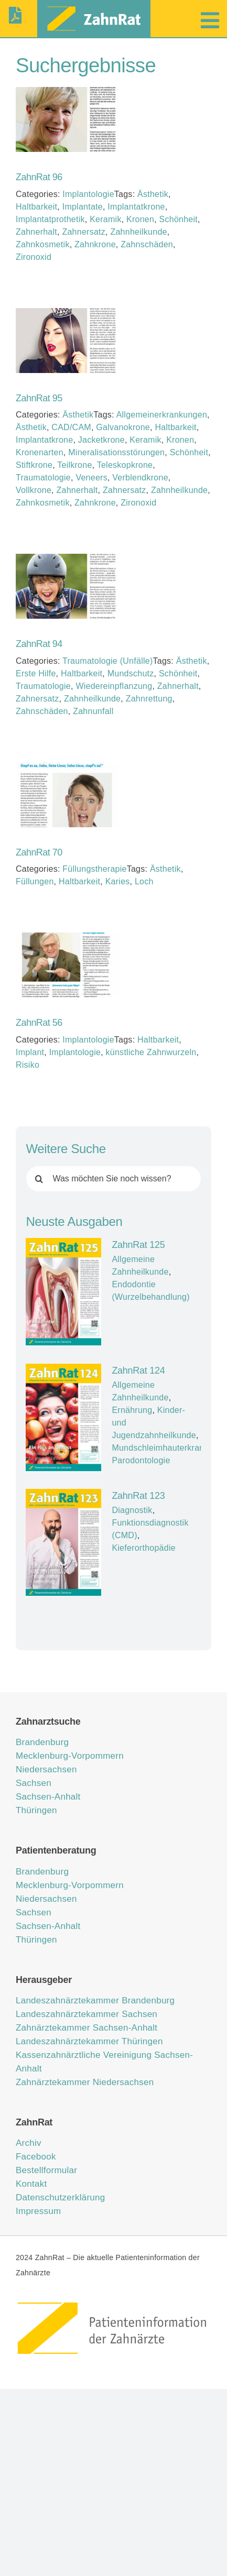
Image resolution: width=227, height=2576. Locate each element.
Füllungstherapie (94, 868)
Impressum (38, 2211)
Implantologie (88, 194)
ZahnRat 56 (39, 1022)
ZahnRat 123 (138, 1495)
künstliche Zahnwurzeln (151, 1052)
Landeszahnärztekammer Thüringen (89, 2041)
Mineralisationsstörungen (116, 452)
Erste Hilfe (36, 673)
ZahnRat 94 (39, 644)
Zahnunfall (93, 711)
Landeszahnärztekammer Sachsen (86, 2014)
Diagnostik (132, 1510)
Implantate (82, 206)
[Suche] (39, 1179)
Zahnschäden (147, 244)
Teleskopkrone (125, 465)
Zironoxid (33, 257)
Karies (117, 881)
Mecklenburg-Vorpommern (70, 1756)
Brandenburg (42, 1742)
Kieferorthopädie (144, 1547)
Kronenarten (39, 452)
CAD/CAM (71, 427)
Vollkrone (33, 490)
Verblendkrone (140, 477)
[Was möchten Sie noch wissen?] (113, 1179)
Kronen (140, 219)
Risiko (27, 1064)
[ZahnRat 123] (63, 1542)
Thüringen (36, 1810)
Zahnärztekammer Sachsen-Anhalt (86, 2028)
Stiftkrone (34, 465)
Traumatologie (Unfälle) (107, 660)
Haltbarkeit (36, 206)
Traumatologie (43, 477)
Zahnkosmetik (43, 244)
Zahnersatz (83, 231)
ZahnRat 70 (39, 852)
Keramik (105, 219)
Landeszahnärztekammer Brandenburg (95, 2000)
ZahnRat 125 (138, 1245)
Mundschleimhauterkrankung (167, 1447)
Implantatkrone (136, 206)
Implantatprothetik (50, 219)
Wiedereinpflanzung (113, 686)
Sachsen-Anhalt (48, 1797)
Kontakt (31, 2184)
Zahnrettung (149, 698)
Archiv (28, 2143)
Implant (30, 1052)
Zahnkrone (95, 244)
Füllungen (35, 881)
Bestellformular (46, 2170)
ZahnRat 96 (39, 177)
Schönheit (178, 219)
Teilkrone (74, 465)
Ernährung (132, 1410)
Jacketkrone (101, 439)
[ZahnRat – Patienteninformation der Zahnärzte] (113, 2304)
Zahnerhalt (36, 231)
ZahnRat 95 (39, 398)
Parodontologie (141, 1460)
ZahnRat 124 (138, 1370)
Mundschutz (130, 673)
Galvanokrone (123, 427)
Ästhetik (152, 194)
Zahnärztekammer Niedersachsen (85, 2082)
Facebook (36, 2157)
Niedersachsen (46, 1769)
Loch (144, 881)
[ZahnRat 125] (63, 1291)
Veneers (91, 477)
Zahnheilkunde (138, 231)
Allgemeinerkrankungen (161, 414)
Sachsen (33, 1783)
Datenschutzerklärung (60, 2197)
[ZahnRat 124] (63, 1417)
